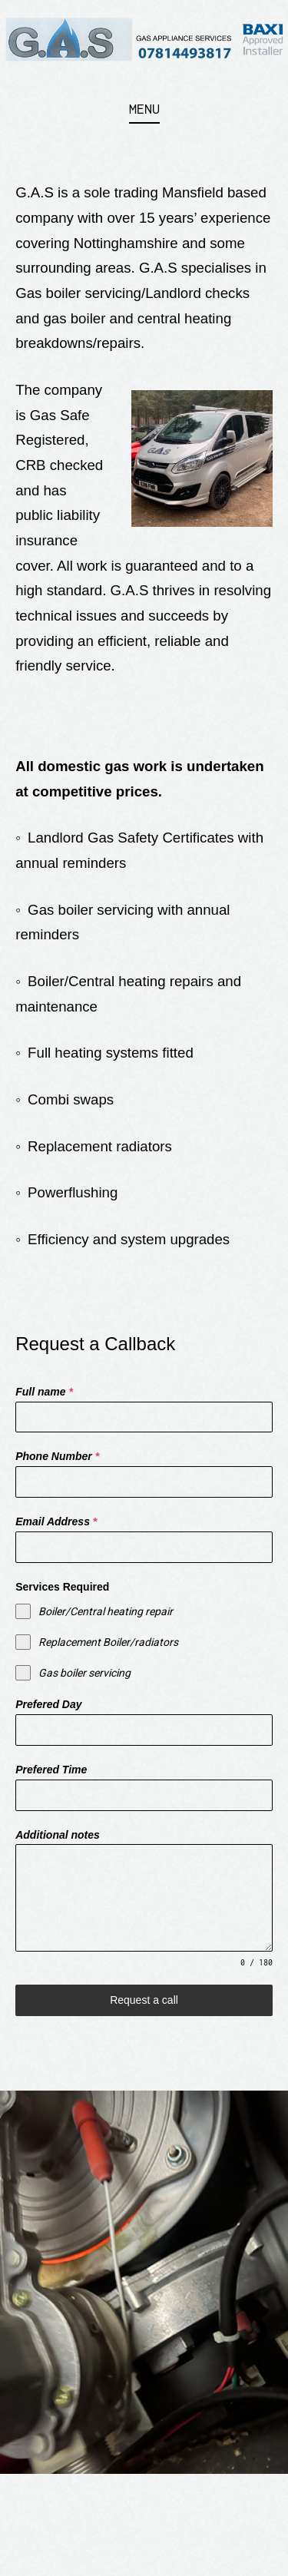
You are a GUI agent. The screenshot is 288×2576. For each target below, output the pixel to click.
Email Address (56, 1521)
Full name (44, 1392)
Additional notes (57, 1835)
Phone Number (57, 1456)
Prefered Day (48, 1704)
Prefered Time (51, 1769)
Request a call (144, 2000)
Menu (144, 109)
